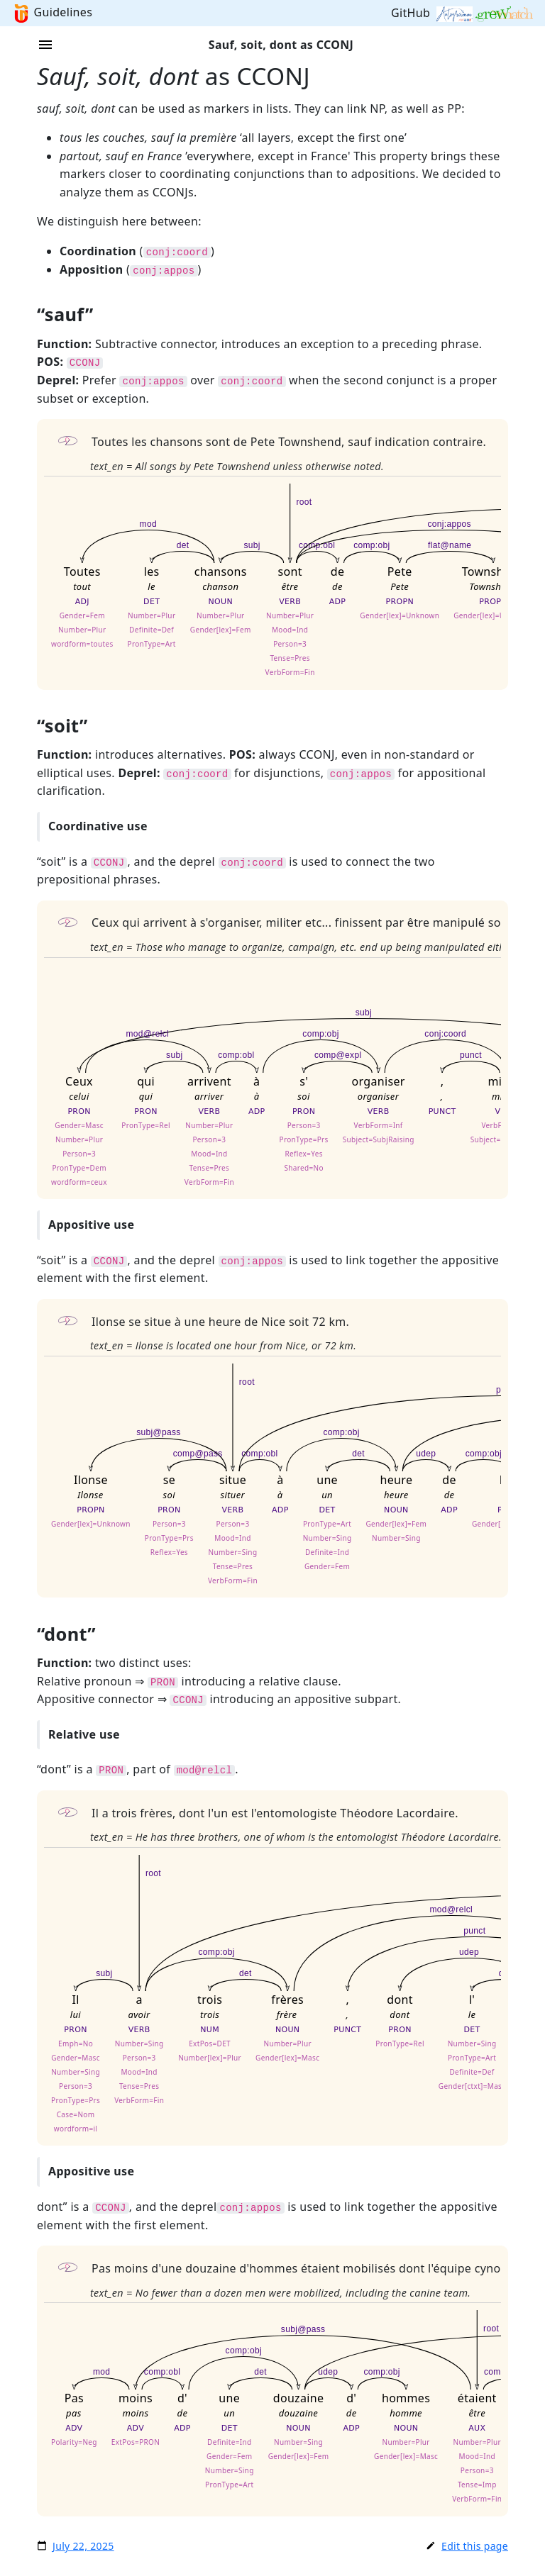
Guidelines (63, 12)
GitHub (412, 13)
